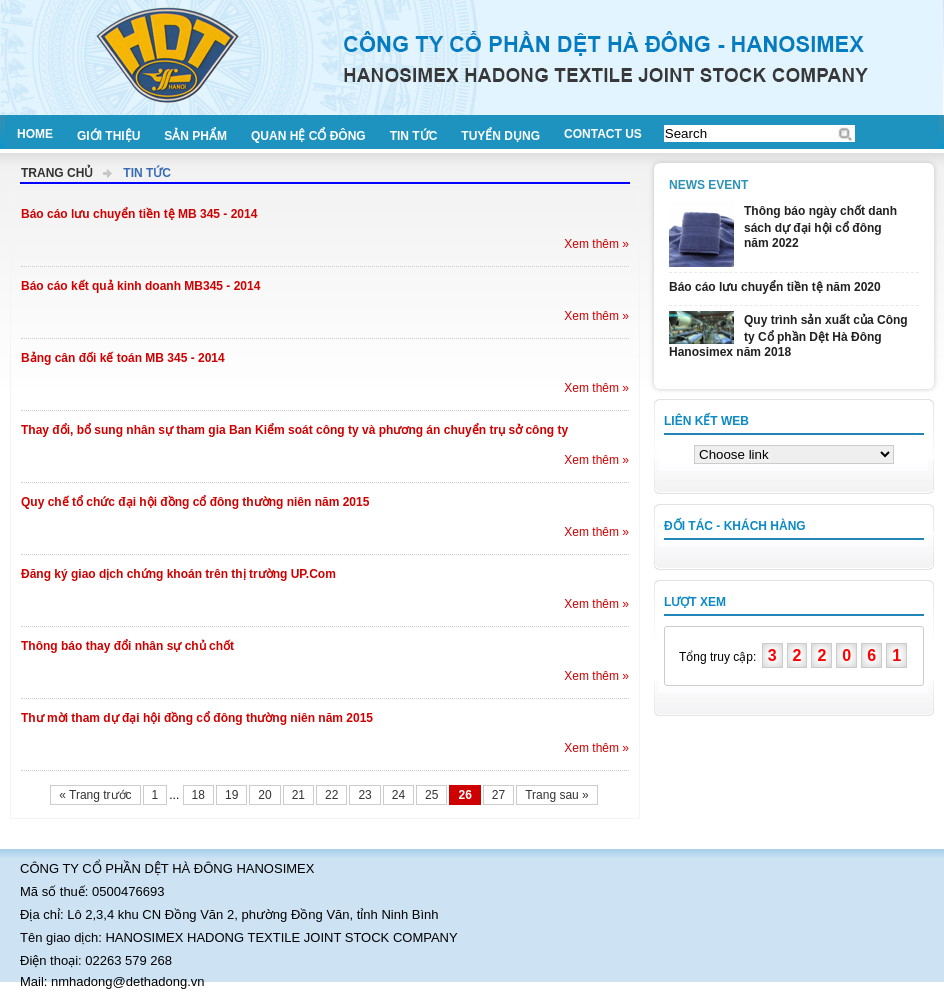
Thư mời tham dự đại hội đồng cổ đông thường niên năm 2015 (197, 718)
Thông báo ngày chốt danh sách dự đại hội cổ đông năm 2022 (820, 227)
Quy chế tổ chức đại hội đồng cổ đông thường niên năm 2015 (195, 502)
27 (498, 795)
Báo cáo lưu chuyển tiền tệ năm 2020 (775, 287)
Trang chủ (57, 173)
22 (331, 795)
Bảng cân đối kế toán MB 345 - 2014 (123, 358)
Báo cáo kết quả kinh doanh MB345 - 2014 (140, 286)
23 (364, 795)
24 (398, 795)
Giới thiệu (108, 136)
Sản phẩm (195, 136)
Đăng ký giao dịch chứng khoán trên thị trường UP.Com (178, 574)
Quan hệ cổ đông (308, 136)
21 (298, 795)
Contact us (603, 134)
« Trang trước (95, 795)
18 (198, 795)
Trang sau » (557, 795)
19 (231, 795)
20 (264, 795)
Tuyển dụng (500, 136)
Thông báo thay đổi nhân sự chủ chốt (127, 646)
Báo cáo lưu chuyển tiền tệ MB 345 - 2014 (139, 214)
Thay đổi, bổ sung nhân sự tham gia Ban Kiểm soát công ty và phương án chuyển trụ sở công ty (294, 430)
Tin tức (414, 136)
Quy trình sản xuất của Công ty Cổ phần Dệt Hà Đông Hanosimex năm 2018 (788, 336)
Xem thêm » (596, 244)
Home (35, 134)
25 (431, 795)
